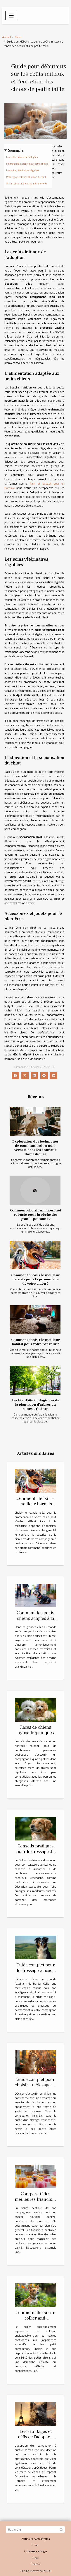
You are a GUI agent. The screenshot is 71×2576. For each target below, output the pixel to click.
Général (36, 2564)
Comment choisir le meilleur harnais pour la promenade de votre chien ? (35, 1279)
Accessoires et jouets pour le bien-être (26, 183)
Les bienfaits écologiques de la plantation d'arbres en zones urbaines (35, 1404)
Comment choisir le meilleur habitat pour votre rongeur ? (35, 1342)
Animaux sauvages (35, 2551)
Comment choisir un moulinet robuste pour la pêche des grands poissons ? (35, 1214)
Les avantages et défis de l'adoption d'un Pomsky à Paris (35, 2436)
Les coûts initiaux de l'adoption (22, 157)
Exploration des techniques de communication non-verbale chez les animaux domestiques (35, 1147)
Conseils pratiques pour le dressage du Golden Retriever (35, 1851)
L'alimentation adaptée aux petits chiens (27, 164)
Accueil (6, 37)
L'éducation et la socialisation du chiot (26, 177)
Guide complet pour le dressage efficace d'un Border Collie (35, 1970)
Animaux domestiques (35, 2539)
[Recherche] (35, 2529)
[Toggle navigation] (11, 15)
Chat (36, 2558)
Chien (18, 37)
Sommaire (15, 150)
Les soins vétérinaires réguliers (22, 170)
